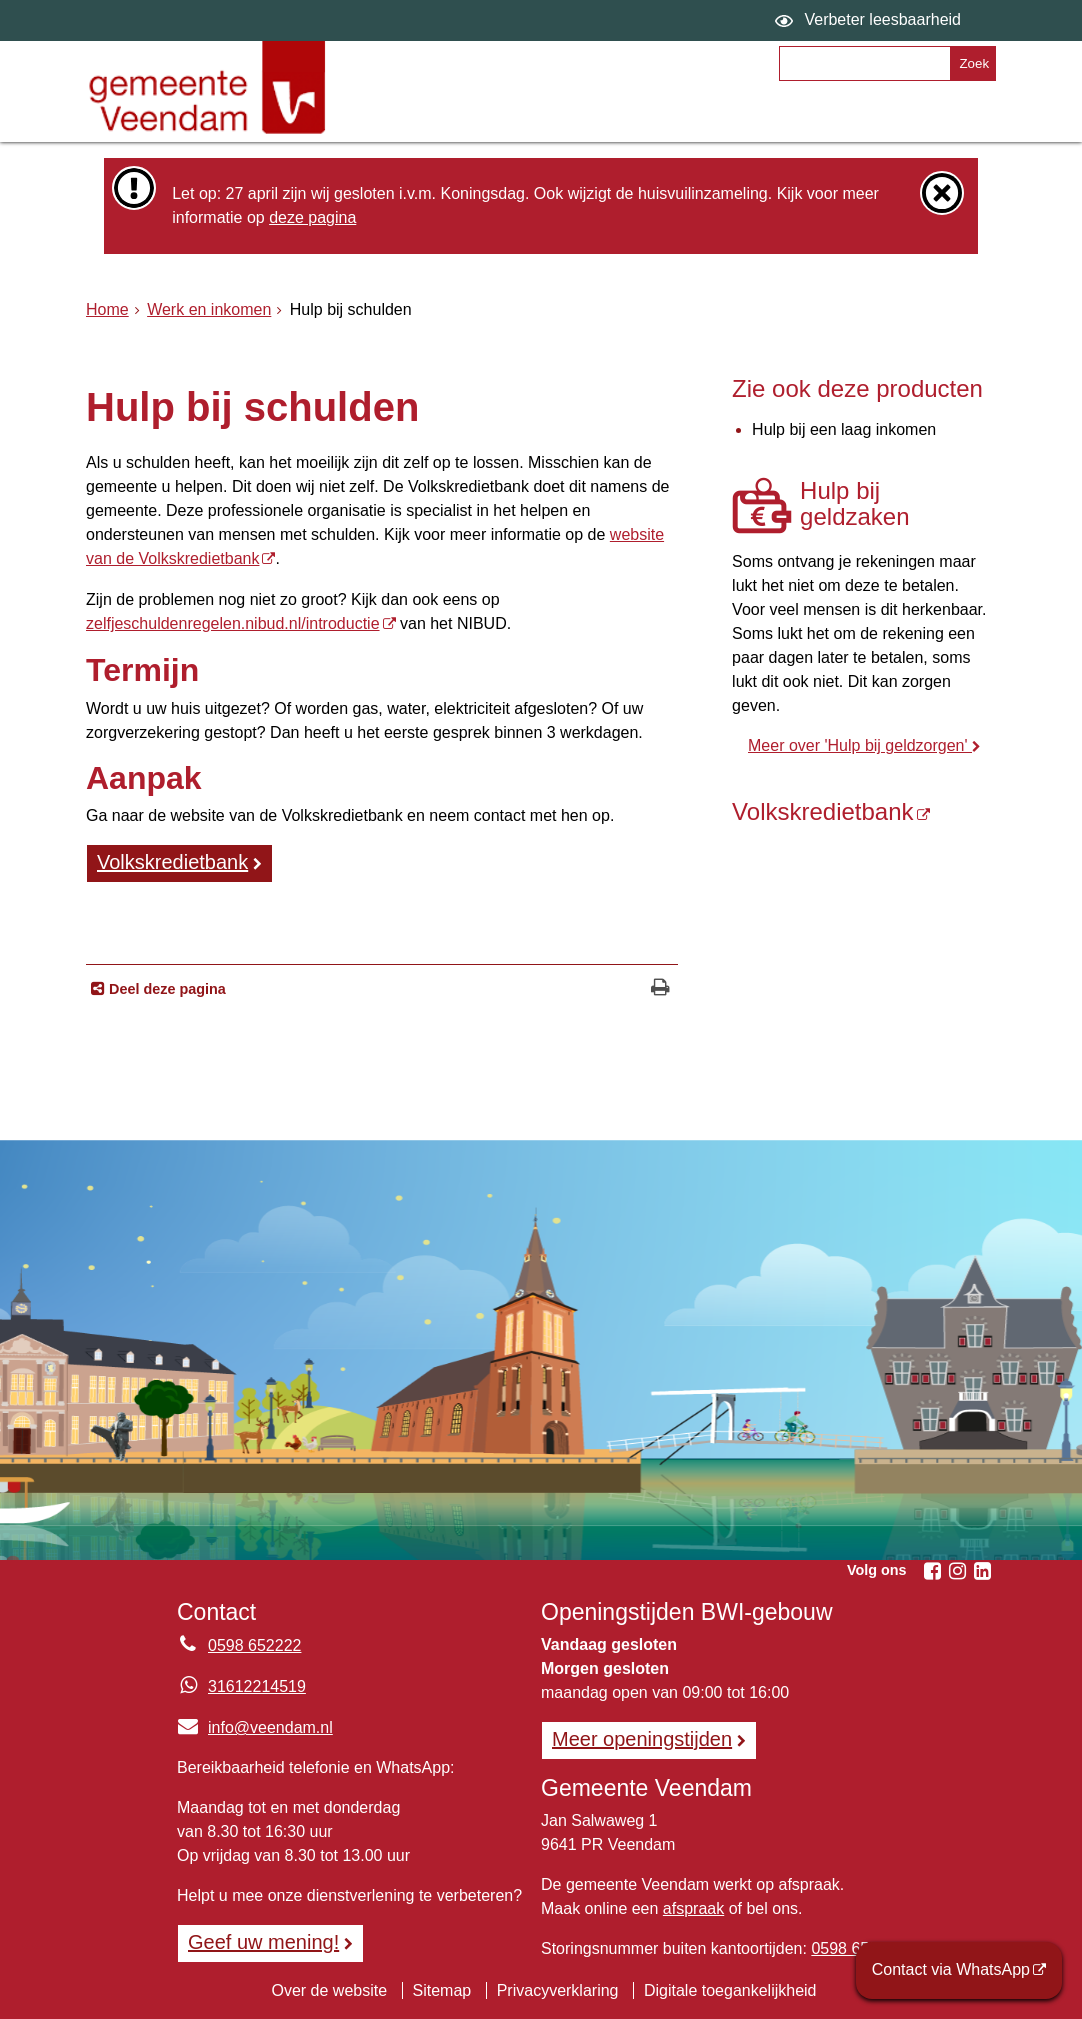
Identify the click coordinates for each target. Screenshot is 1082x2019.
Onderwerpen (431, 117)
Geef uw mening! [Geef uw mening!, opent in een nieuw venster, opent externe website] (263, 1942)
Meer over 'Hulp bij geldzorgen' (860, 745)
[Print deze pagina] (660, 989)
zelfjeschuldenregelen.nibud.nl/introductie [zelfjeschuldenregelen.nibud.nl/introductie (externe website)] (233, 623)
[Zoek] (972, 63)
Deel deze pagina (165, 989)
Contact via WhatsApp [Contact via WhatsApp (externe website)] (951, 1969)
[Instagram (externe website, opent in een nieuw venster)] (957, 1571)
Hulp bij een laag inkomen (844, 429)
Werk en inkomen (209, 309)
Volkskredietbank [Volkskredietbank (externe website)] (172, 862)
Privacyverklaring (558, 1990)
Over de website (329, 1990)
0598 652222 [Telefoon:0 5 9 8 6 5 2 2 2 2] (254, 1645)
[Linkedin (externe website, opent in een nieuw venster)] (982, 1571)
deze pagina (312, 217)
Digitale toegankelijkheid (730, 1990)
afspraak (693, 1908)
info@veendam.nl (255, 1727)
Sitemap (442, 1990)
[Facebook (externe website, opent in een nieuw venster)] (932, 1571)
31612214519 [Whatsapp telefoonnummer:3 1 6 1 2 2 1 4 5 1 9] (257, 1686)
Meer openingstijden (642, 1739)
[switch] (870, 20)
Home (107, 309)
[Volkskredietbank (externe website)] (864, 812)
